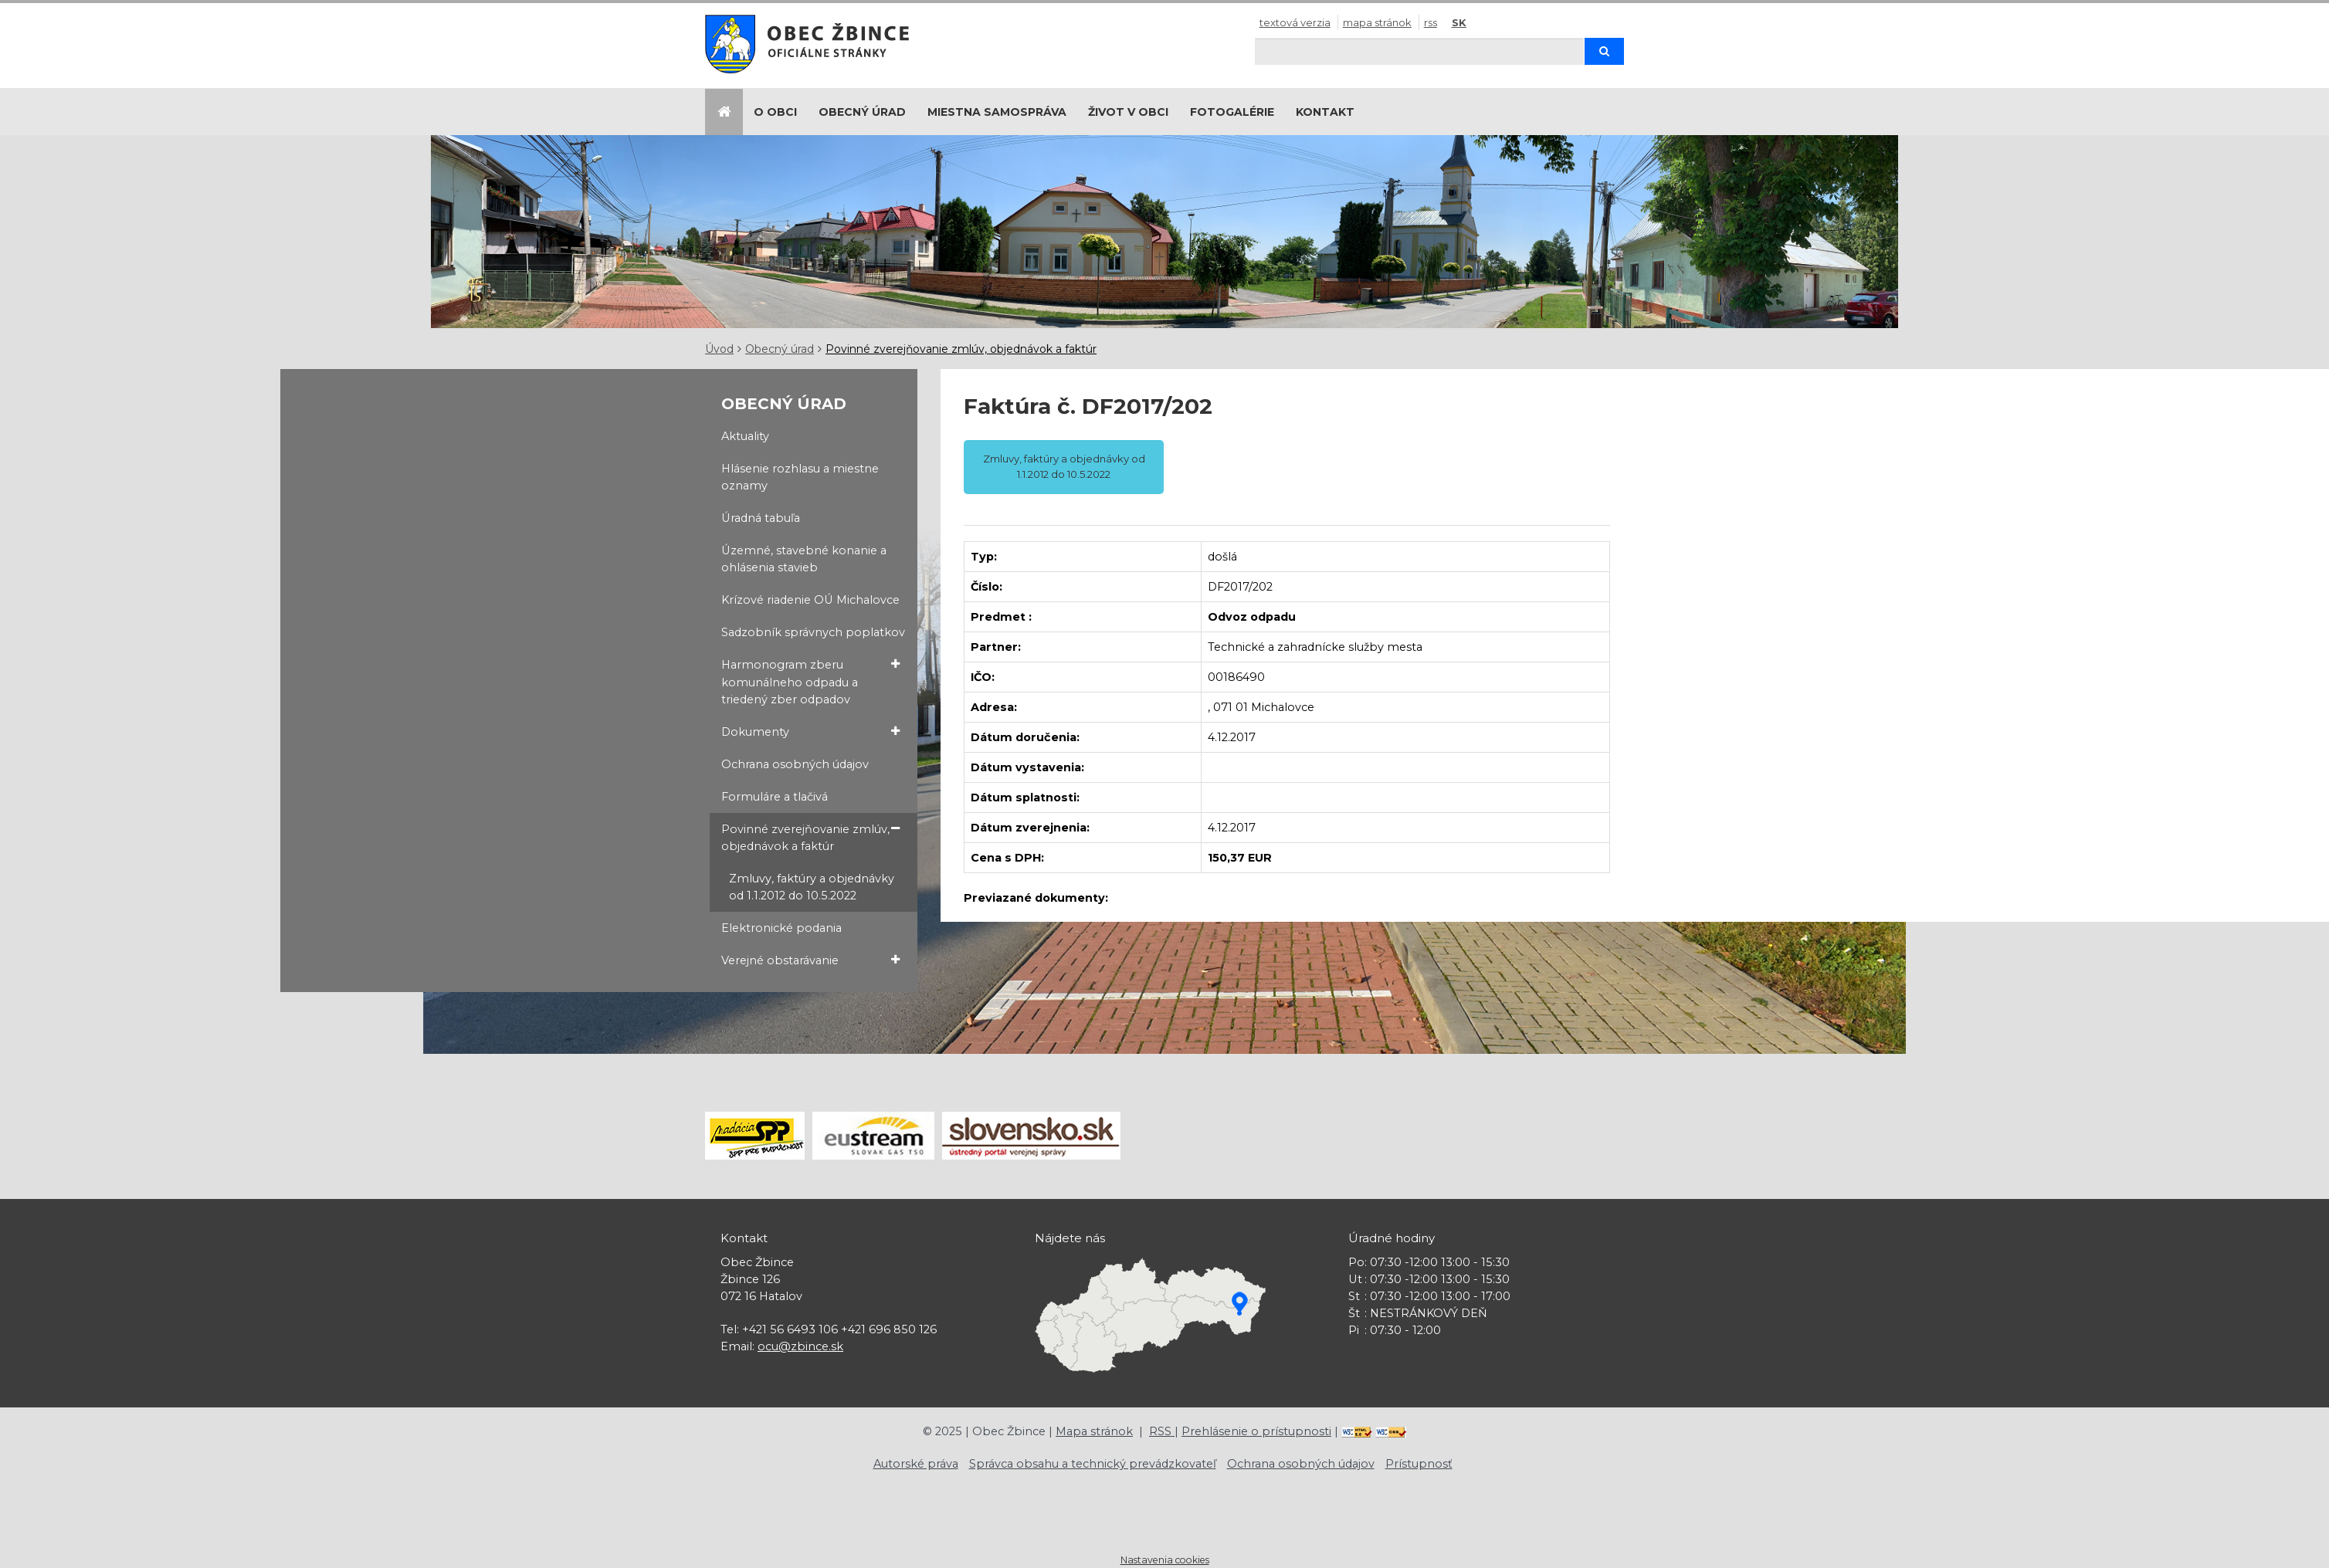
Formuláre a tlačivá (774, 797)
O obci (775, 112)
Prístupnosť (1419, 1464)
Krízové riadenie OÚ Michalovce (810, 600)
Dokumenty (810, 731)
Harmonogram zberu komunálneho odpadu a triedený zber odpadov (810, 681)
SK (1459, 22)
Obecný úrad (862, 112)
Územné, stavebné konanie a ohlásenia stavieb (804, 559)
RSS (1430, 22)
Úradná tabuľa (760, 518)
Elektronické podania (781, 928)
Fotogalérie (1232, 112)
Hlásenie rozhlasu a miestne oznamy (800, 477)
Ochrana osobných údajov (795, 764)
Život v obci (1128, 112)
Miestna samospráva (996, 112)
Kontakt (1325, 112)
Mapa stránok (1377, 22)
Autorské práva (915, 1464)
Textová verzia (1295, 22)
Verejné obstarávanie (810, 960)
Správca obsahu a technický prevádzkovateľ (1092, 1464)
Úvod (719, 349)
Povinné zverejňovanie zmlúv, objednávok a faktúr (961, 349)
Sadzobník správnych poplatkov (813, 632)
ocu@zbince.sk (800, 1346)
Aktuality (745, 436)
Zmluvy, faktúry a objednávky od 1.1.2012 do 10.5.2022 (811, 887)
